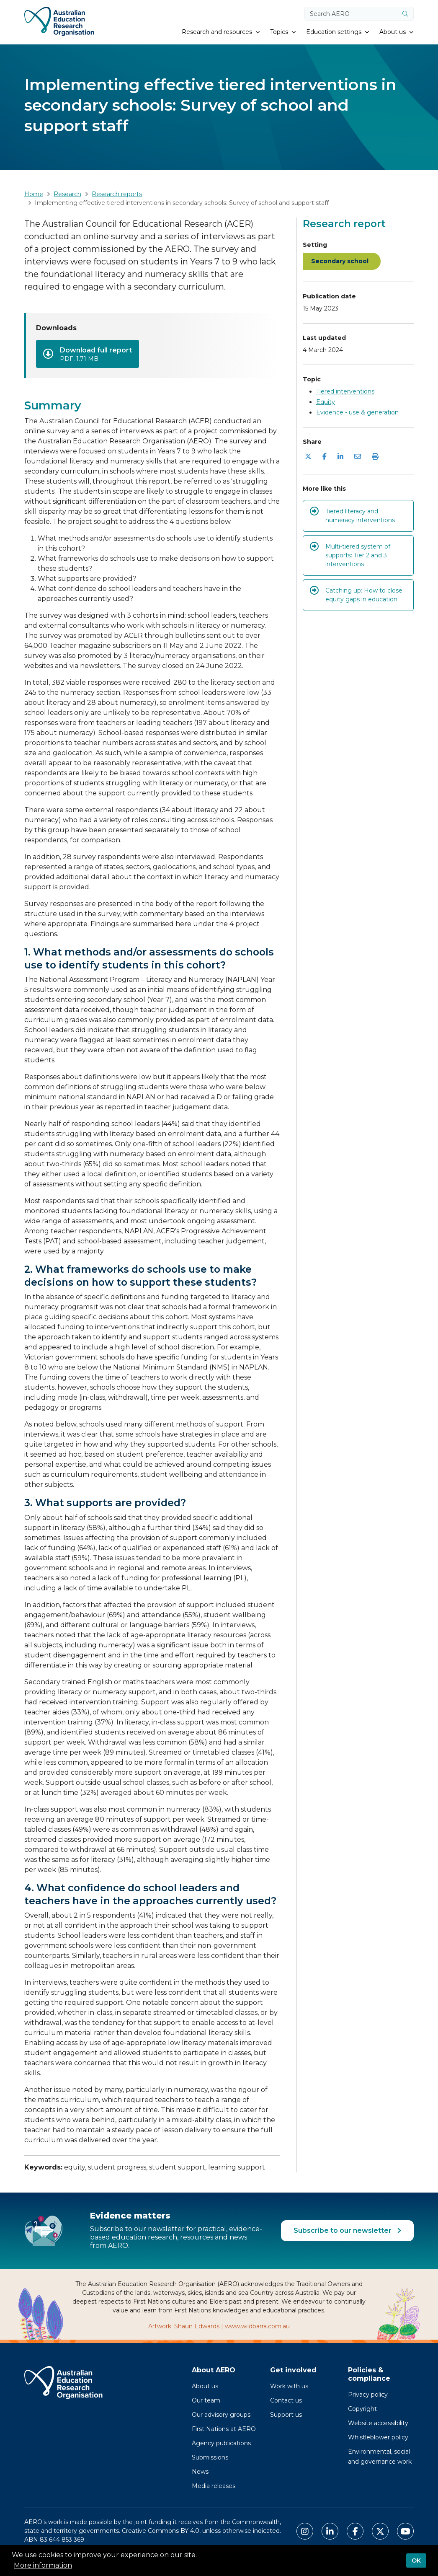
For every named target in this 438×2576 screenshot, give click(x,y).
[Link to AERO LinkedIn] (330, 2531)
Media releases (213, 2486)
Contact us (286, 2400)
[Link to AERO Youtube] (405, 2531)
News (200, 2471)
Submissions (210, 2457)
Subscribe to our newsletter (343, 2230)
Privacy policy (368, 2394)
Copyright (362, 2409)
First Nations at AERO (224, 2429)
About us (205, 2386)
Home (33, 194)
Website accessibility (378, 2423)
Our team (206, 2400)
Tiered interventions (345, 391)
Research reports (117, 194)
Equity (325, 402)
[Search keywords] (351, 14)
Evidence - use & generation (357, 412)
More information (43, 2565)
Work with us (289, 2386)
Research (67, 194)
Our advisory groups (221, 2414)
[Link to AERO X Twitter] (380, 2531)
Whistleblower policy (378, 2437)
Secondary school (339, 261)
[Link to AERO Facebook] (355, 2531)
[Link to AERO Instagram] (304, 2531)
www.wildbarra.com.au (257, 2326)
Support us (286, 2414)
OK (416, 2560)
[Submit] (405, 14)
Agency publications (221, 2443)
